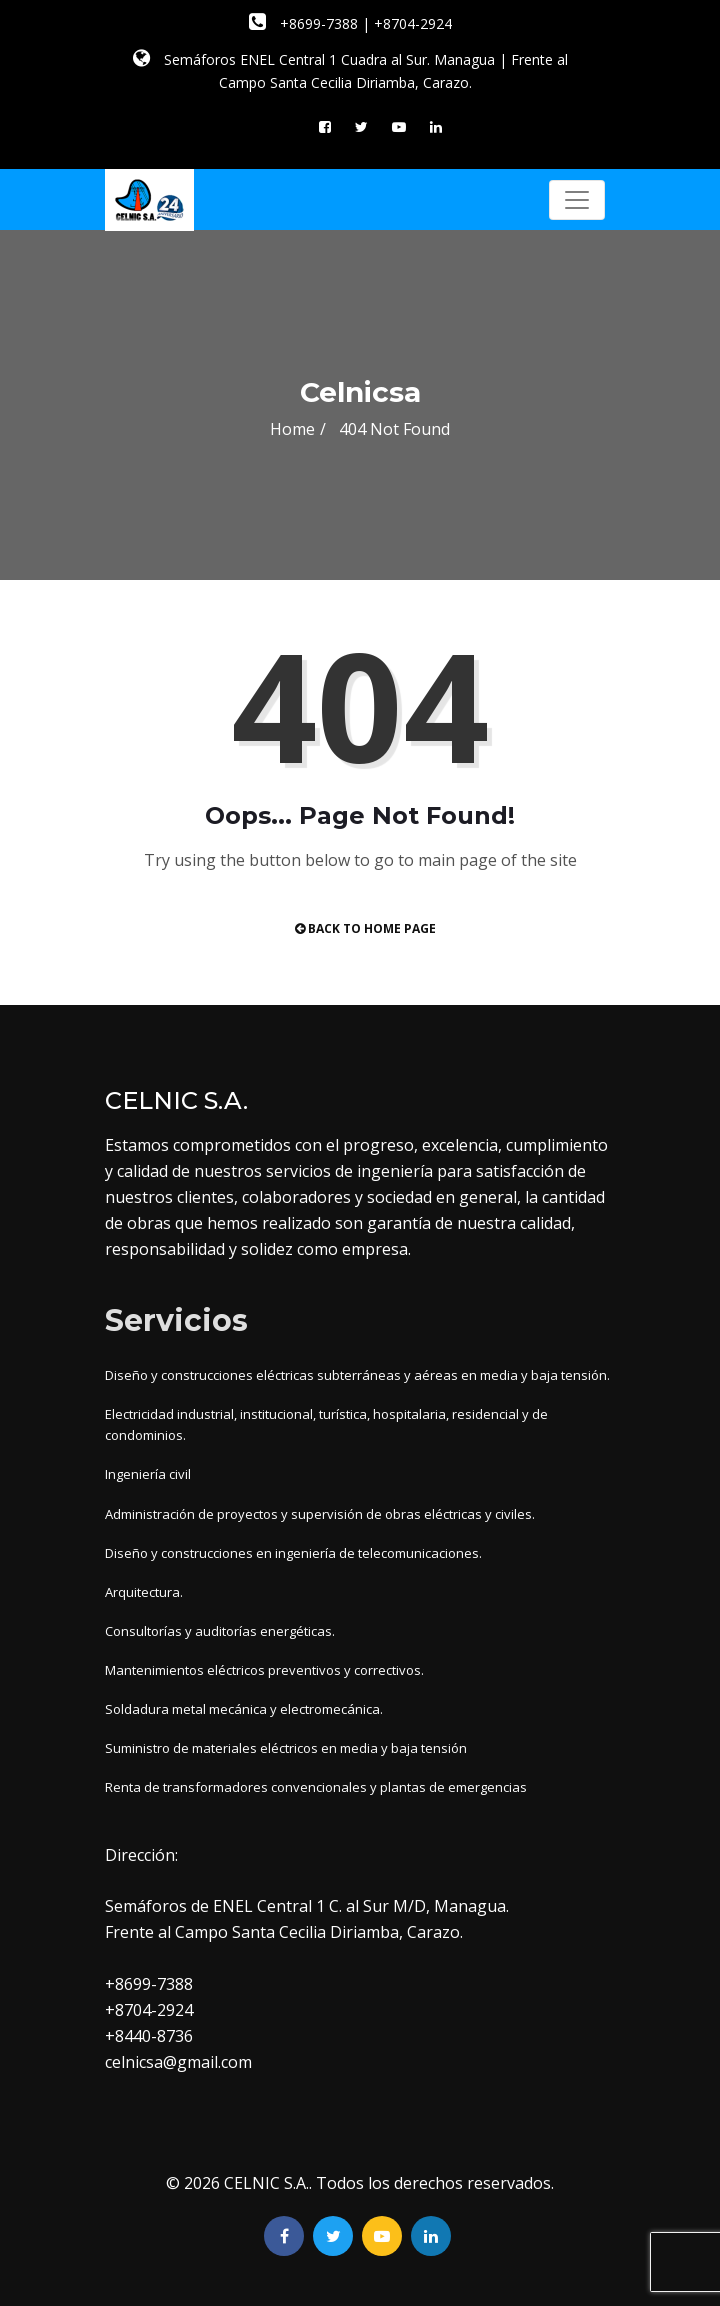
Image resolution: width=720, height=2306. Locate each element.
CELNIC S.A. (266, 2183)
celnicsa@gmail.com (178, 2062)
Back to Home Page (365, 928)
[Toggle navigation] (577, 200)
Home (292, 429)
